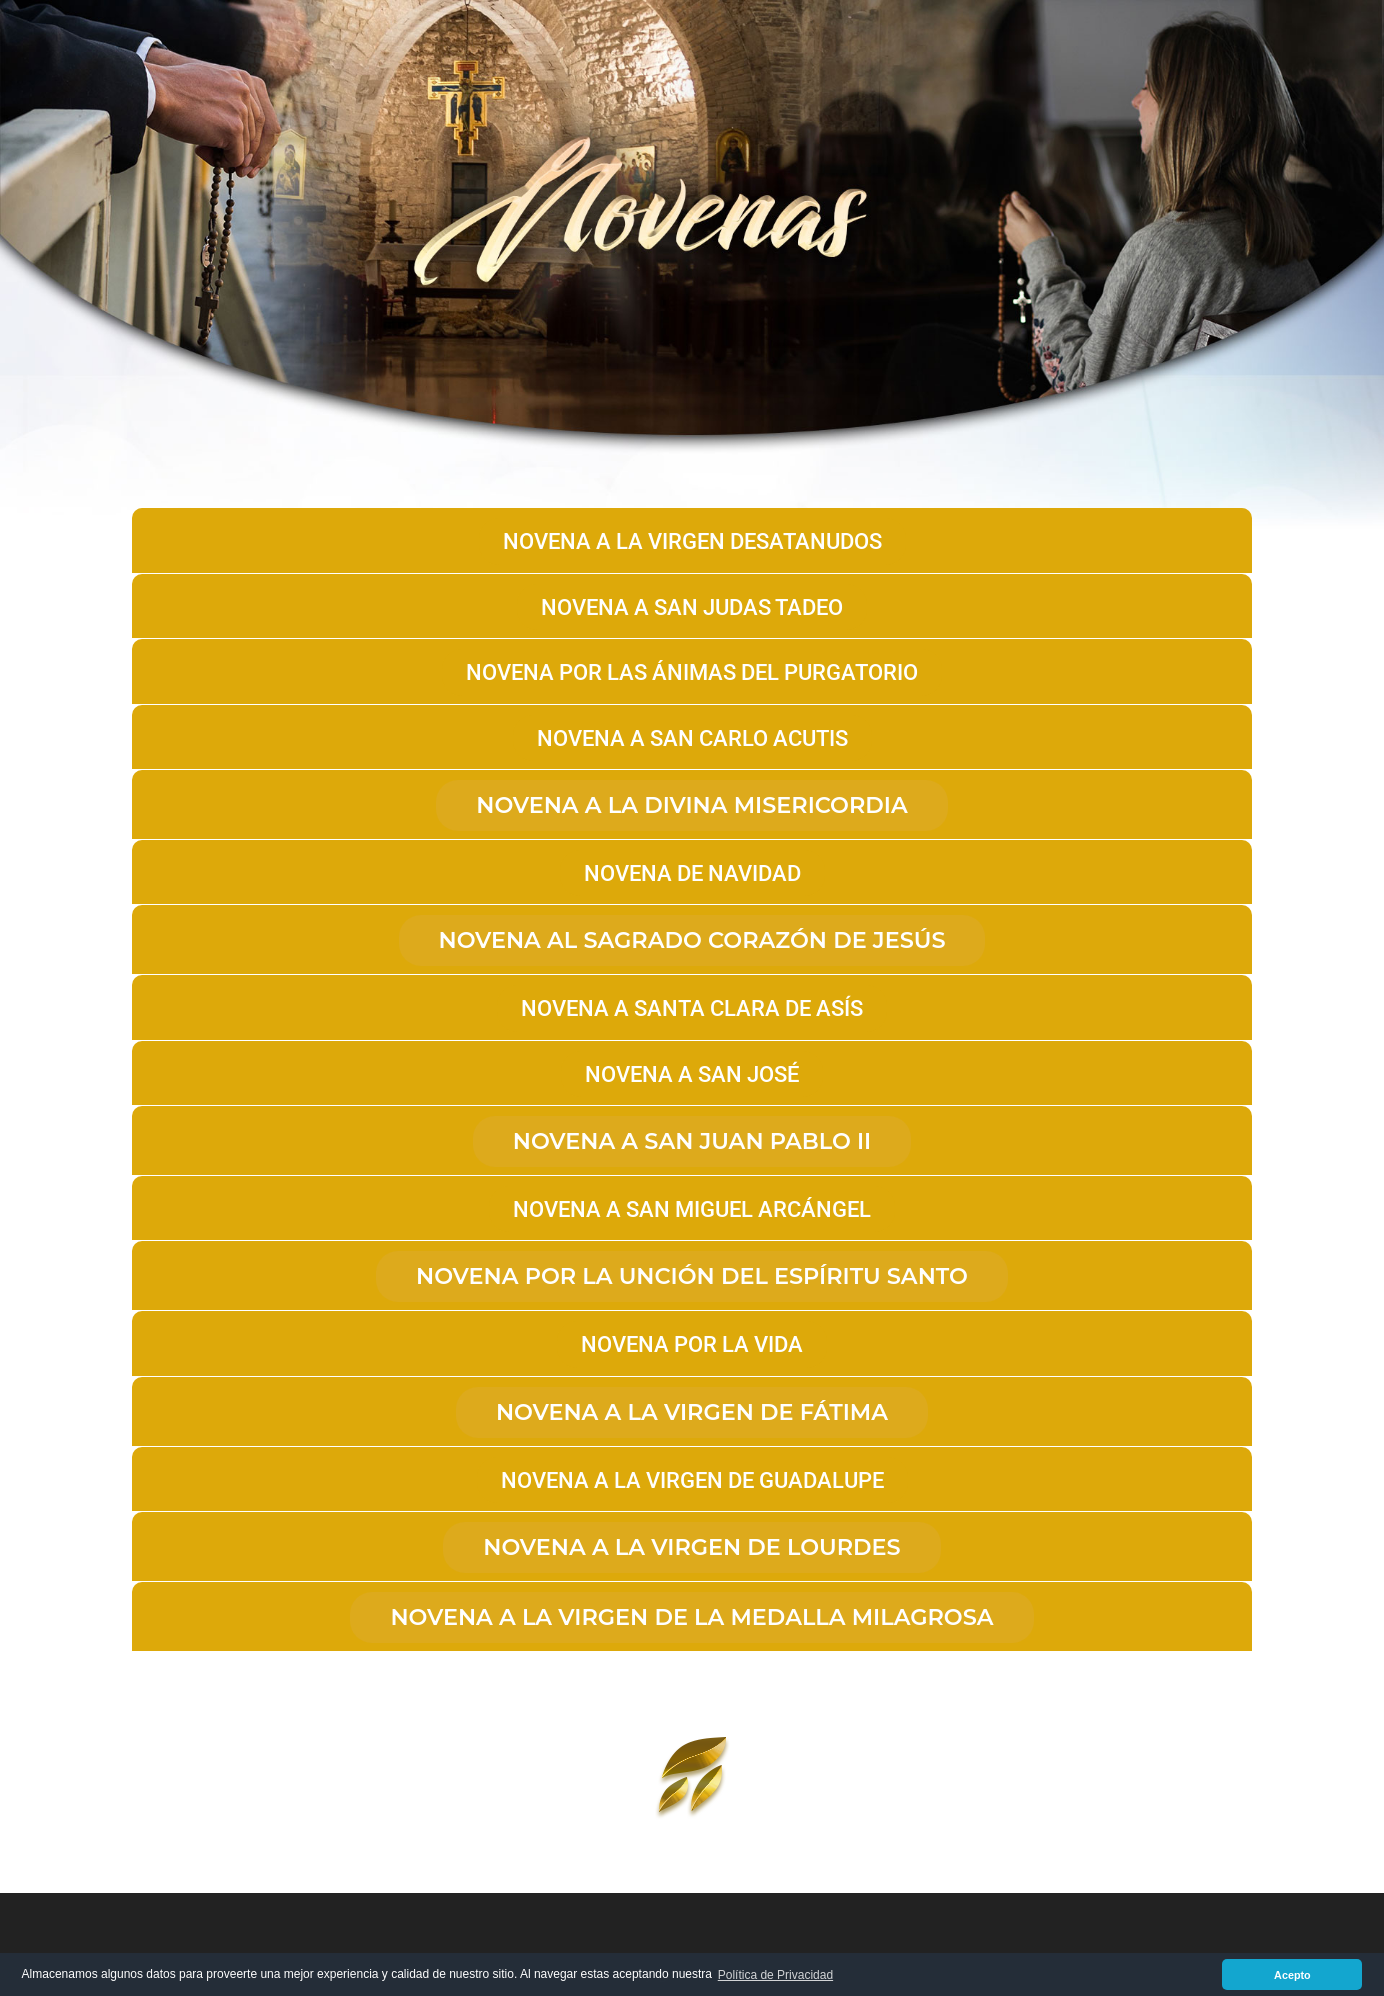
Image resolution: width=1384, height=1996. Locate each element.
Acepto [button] (1292, 1975)
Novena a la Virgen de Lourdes (691, 1547)
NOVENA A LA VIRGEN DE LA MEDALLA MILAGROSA (691, 1617)
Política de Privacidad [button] (775, 1975)
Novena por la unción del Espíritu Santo (692, 1276)
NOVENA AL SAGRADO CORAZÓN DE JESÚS (692, 940)
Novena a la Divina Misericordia (692, 805)
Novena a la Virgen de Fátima (692, 1412)
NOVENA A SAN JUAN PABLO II (692, 1141)
